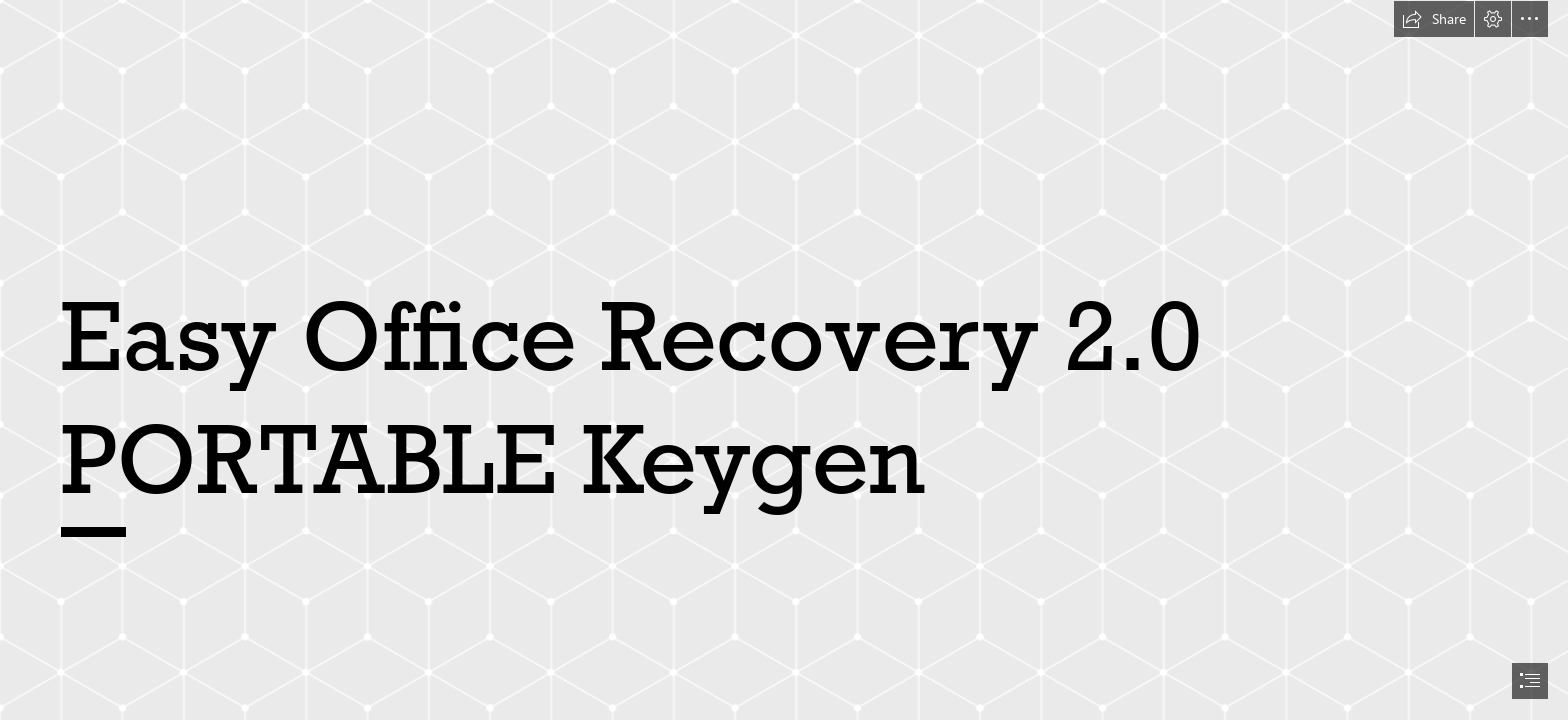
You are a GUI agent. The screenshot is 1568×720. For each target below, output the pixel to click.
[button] (1434, 19)
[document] (784, 360)
